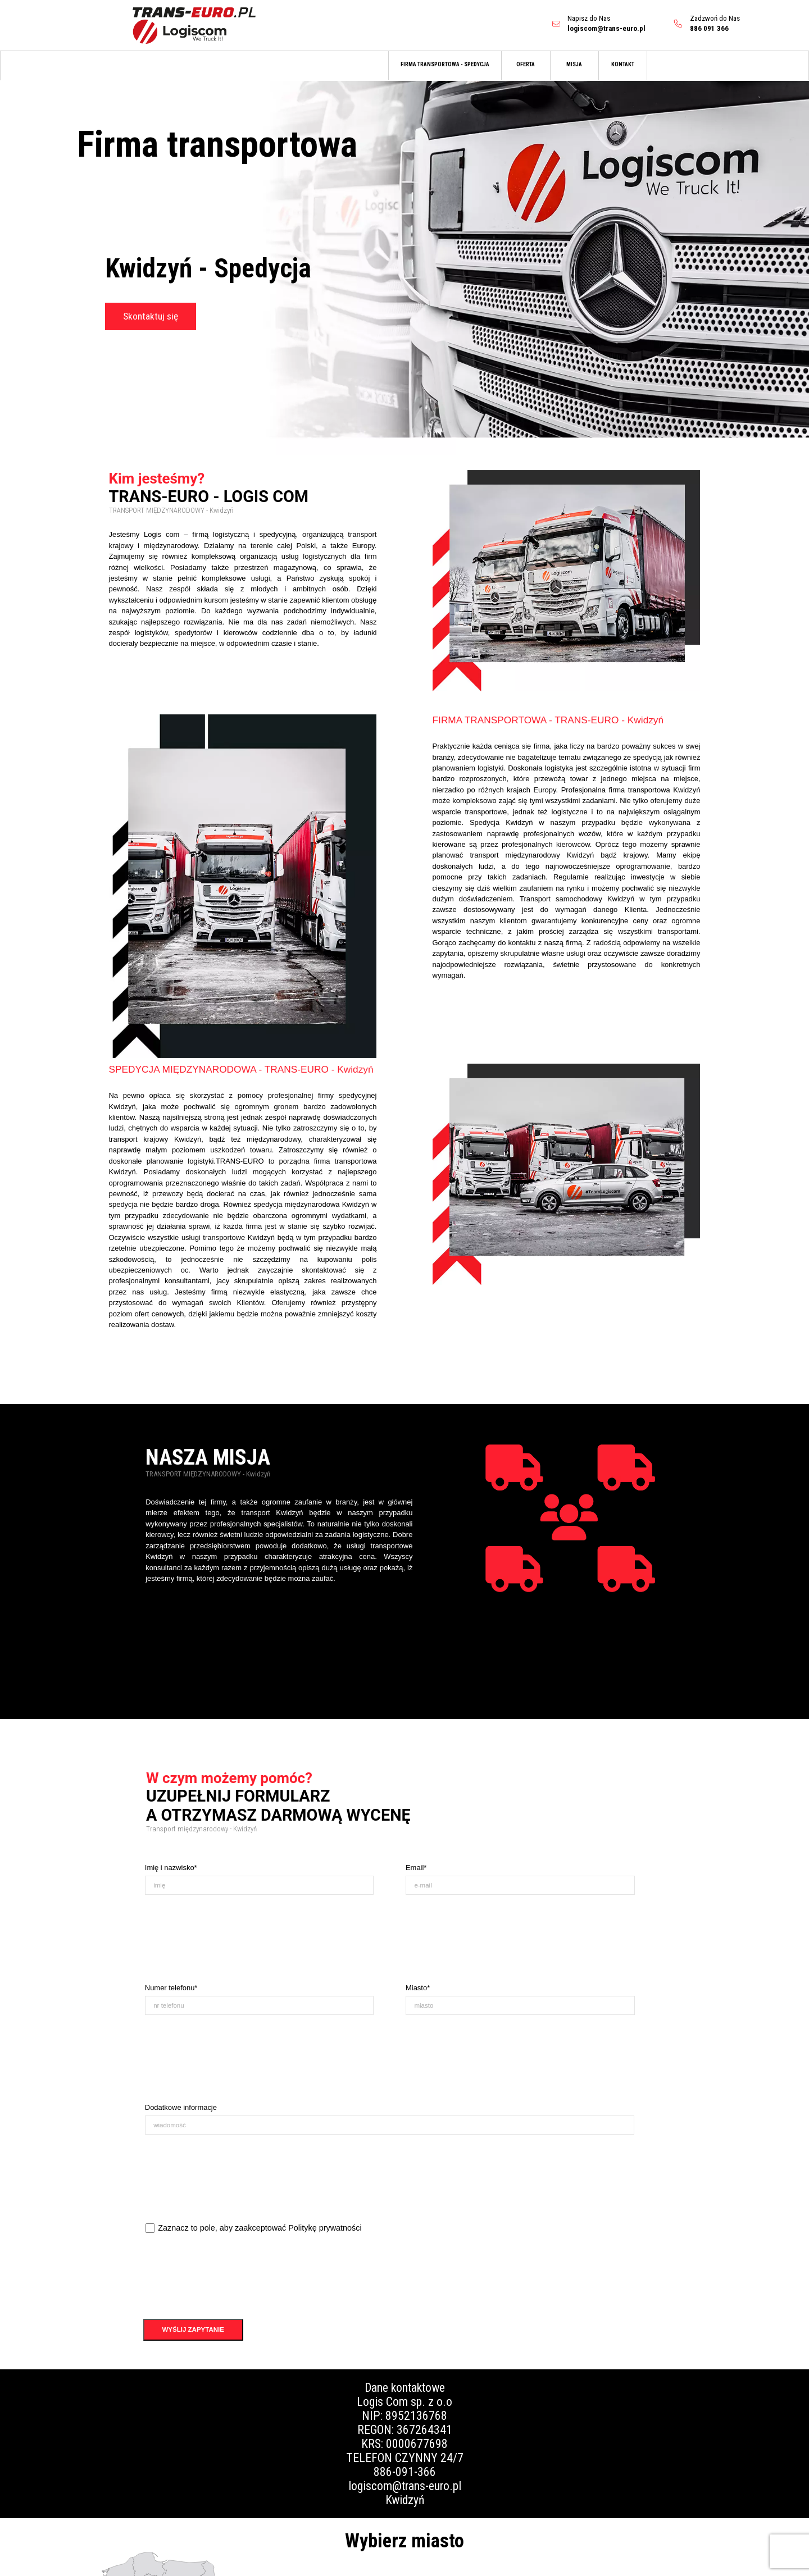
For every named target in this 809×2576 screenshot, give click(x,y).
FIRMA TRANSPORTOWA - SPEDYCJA (445, 64)
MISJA (574, 64)
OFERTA (525, 64)
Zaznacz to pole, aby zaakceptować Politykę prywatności (259, 2227)
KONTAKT (622, 64)
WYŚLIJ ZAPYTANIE (193, 2329)
